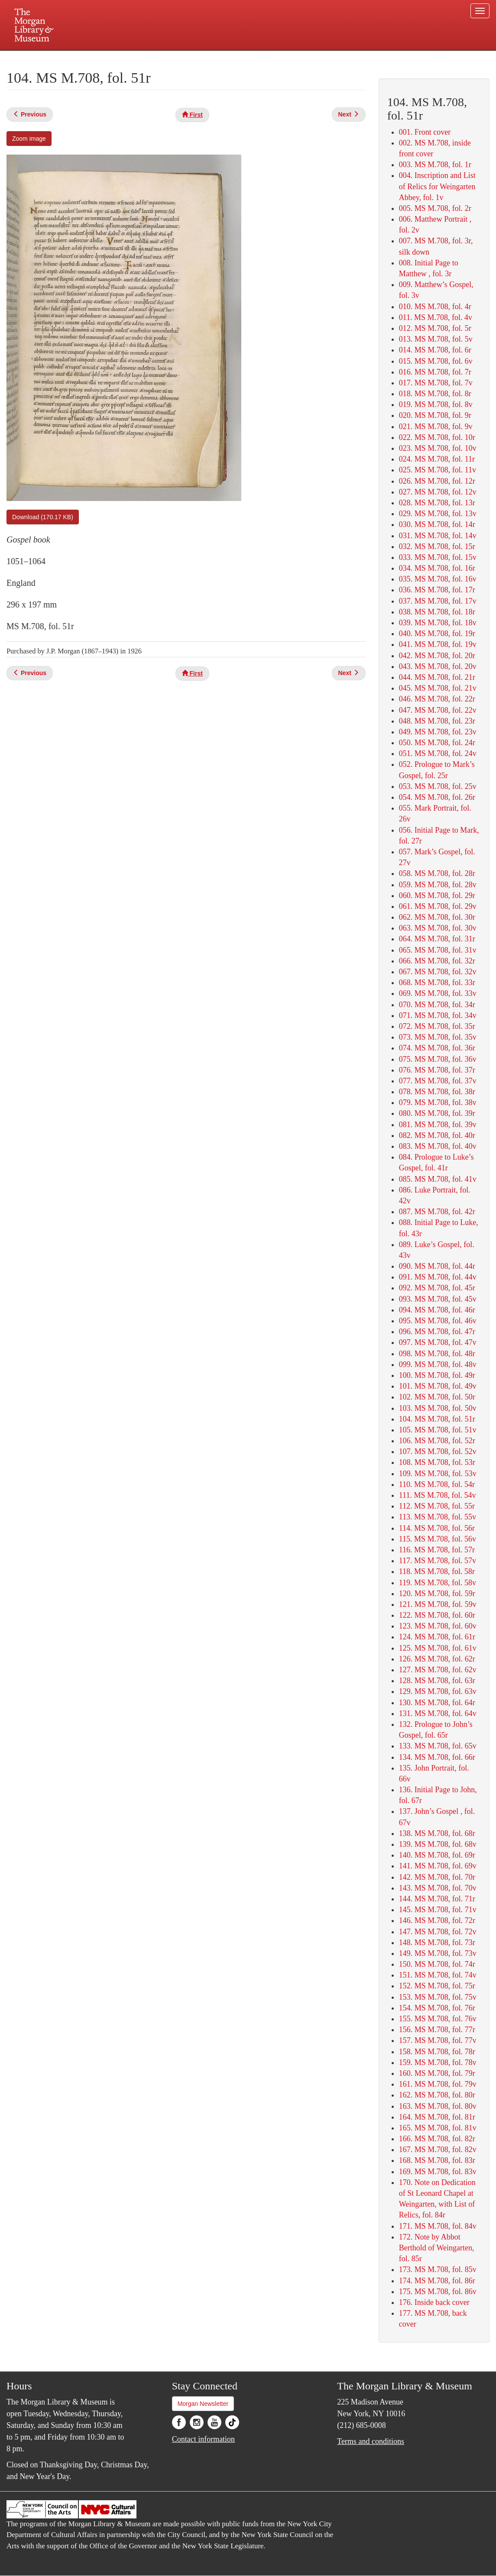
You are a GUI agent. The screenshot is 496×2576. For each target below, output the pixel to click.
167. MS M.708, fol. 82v (438, 2149)
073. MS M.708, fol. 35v (438, 1037)
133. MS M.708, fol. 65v (438, 1746)
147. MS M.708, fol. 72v (438, 1931)
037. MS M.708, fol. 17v (438, 601)
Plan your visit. (145, 58)
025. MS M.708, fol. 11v (437, 469)
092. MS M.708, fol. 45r (437, 1287)
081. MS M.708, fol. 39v (438, 1124)
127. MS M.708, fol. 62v (438, 1669)
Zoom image (29, 138)
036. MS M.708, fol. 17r (437, 589)
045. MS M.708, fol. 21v (438, 688)
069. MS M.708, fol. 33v (438, 993)
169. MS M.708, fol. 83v (438, 2171)
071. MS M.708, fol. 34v (438, 1015)
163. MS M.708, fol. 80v (438, 2106)
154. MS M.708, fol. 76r (437, 2008)
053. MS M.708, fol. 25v (438, 786)
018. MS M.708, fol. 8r (435, 393)
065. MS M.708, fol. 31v (438, 950)
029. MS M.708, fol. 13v (438, 513)
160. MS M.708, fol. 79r (437, 2073)
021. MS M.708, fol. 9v (436, 426)
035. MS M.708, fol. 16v (438, 579)
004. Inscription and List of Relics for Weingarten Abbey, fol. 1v (437, 186)
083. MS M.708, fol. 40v (438, 1146)
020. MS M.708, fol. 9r (435, 415)
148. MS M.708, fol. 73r (437, 1942)
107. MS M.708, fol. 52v (438, 1451)
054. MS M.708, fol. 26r (437, 797)
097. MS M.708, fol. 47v (438, 1342)
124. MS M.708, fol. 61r (437, 1636)
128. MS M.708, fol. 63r (437, 1680)
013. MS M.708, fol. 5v (436, 339)
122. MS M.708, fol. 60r (437, 1615)
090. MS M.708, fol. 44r (437, 1266)
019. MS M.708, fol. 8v (436, 404)
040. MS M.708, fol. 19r (437, 633)
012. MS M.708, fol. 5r (435, 328)
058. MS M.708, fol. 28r (437, 873)
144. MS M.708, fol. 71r (437, 1898)
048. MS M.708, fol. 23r (437, 721)
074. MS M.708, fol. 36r (437, 1048)
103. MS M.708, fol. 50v (438, 1408)
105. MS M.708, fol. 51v (438, 1429)
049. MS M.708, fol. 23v (438, 731)
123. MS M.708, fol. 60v (438, 1626)
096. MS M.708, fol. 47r (437, 1331)
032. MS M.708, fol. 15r (437, 546)
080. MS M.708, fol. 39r (437, 1113)
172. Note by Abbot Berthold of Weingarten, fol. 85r (436, 2248)
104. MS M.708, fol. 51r (437, 1419)
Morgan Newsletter (203, 2403)
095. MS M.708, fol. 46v (438, 1320)
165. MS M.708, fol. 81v (438, 2128)
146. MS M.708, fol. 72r (437, 1920)
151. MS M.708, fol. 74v (438, 1975)
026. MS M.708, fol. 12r (437, 481)
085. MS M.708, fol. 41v (438, 1179)
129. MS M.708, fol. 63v (438, 1691)
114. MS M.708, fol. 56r (437, 1528)
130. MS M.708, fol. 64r (437, 1702)
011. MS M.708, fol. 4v (435, 317)
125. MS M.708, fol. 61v (438, 1648)
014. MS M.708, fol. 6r (435, 350)
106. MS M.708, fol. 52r (437, 1440)
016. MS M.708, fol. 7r (435, 372)
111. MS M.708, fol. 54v (437, 1495)
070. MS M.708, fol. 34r (437, 1004)
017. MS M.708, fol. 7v (436, 382)
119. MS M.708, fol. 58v (437, 1582)
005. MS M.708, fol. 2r (435, 208)
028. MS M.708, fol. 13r (437, 502)
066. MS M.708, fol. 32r (437, 961)
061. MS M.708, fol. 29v (438, 906)
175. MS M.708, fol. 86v (438, 2291)
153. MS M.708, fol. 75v (438, 1997)
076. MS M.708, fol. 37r (437, 1070)
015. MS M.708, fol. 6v (436, 361)
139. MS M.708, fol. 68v (438, 1844)
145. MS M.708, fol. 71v (438, 1909)
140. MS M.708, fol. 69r (437, 1855)
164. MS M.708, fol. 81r (437, 2117)
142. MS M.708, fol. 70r (437, 1877)
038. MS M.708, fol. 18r (437, 612)
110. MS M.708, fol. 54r (437, 1484)
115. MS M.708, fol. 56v (437, 1539)
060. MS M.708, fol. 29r (437, 895)
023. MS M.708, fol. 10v (438, 448)
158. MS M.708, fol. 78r (437, 2051)
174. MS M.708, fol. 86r (437, 2280)
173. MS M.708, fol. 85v (438, 2269)
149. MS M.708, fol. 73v (438, 1953)
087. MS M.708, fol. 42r (437, 1211)
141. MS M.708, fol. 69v (438, 1866)
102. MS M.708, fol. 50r (437, 1397)
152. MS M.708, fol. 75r (437, 1985)
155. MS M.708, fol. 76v (438, 2018)
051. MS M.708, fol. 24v (438, 753)
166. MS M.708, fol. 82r (437, 2138)
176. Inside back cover (434, 2302)
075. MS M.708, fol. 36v (438, 1059)
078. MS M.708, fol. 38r (437, 1091)
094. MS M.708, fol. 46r (437, 1310)
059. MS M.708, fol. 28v (438, 884)
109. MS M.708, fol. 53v (438, 1473)
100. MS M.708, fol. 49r (437, 1375)
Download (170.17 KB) (42, 517)
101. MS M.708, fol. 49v (438, 1386)
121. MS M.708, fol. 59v (438, 1604)
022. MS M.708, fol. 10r (437, 437)
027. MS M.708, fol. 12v (438, 492)
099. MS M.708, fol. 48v (438, 1364)
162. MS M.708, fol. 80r (437, 2095)
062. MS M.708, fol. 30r (437, 917)
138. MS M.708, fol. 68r (437, 1833)
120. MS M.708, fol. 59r (437, 1593)
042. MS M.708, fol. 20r (437, 655)
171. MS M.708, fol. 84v (438, 2226)
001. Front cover (425, 132)
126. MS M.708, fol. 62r (437, 1659)
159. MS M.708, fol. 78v (438, 2062)
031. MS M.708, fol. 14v (438, 535)
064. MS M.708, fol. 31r (437, 938)
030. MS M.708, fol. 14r (437, 524)
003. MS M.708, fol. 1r (435, 164)
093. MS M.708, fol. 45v (438, 1299)
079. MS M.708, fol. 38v (438, 1102)
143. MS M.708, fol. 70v (438, 1888)
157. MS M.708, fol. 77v (438, 2040)
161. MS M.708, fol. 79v (438, 2084)
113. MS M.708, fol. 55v (437, 1517)
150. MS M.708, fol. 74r (437, 1964)
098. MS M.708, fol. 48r (437, 1353)
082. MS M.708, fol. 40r (437, 1135)
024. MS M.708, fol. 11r (437, 459)
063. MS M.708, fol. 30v (438, 928)
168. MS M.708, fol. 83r (437, 2160)
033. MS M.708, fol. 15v (438, 557)
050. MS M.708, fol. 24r (437, 742)
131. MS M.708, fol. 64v (438, 1713)
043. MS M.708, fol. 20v (438, 666)
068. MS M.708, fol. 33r (437, 982)
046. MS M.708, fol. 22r (437, 699)
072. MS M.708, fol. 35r (437, 1026)
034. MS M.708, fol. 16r (437, 568)
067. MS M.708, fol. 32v (438, 971)
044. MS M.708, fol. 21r (437, 677)
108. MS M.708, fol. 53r (437, 1462)
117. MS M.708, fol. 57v (437, 1560)
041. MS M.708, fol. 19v (438, 644)
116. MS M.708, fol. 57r (437, 1549)
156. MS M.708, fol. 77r (437, 2029)
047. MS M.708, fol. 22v (438, 710)
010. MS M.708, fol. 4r (435, 306)
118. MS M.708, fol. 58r (437, 1571)
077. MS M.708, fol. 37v (438, 1080)
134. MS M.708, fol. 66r (437, 1757)
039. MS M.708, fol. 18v (438, 622)
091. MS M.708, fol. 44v (438, 1277)
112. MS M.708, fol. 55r (437, 1506)
